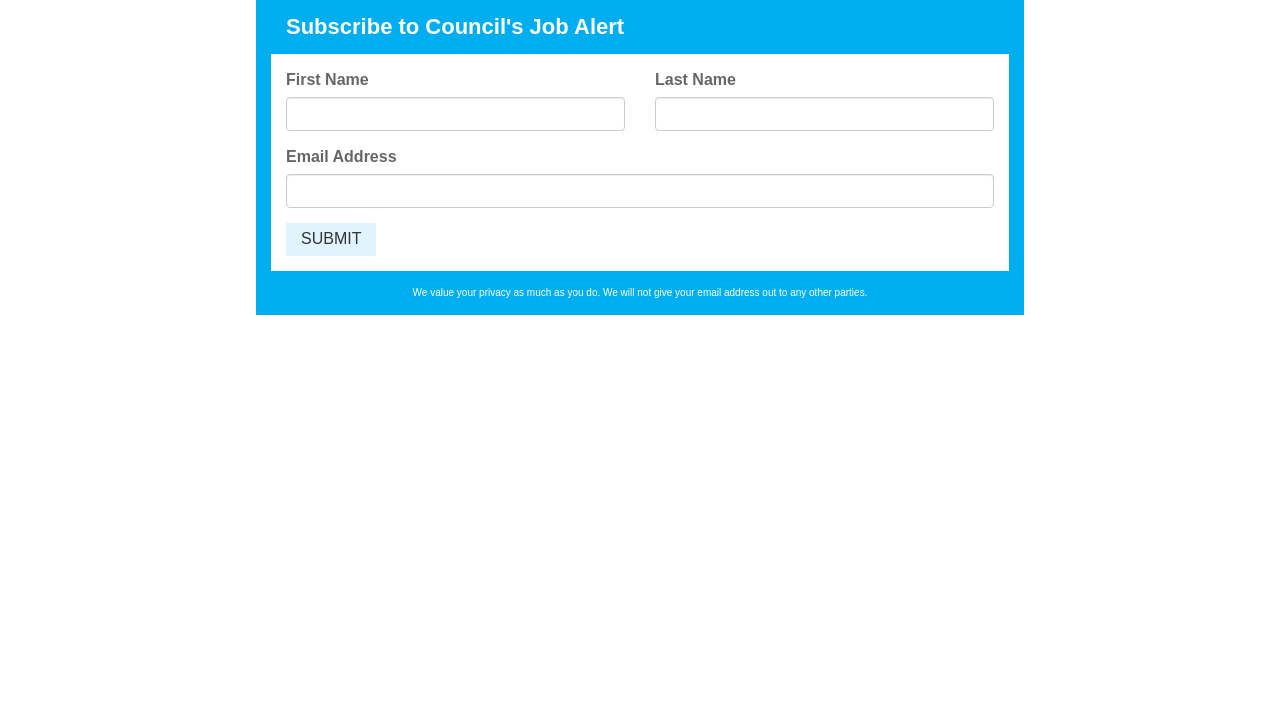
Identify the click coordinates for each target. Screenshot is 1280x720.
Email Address (341, 156)
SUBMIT (331, 238)
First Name (327, 79)
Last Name (695, 79)
